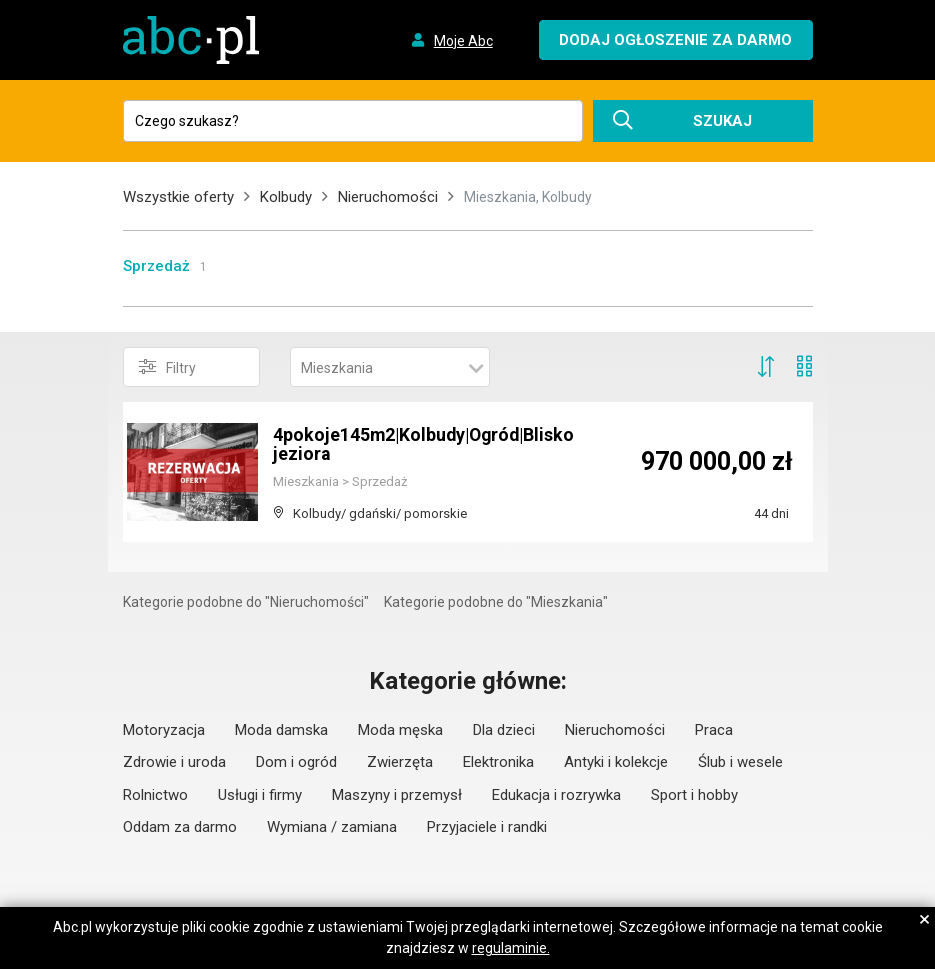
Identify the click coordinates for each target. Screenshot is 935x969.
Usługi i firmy (260, 795)
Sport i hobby (694, 795)
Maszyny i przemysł (397, 795)
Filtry (167, 367)
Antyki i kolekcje (616, 762)
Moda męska (400, 730)
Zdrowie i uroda (174, 762)
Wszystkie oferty (178, 197)
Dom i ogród (296, 762)
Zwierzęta (400, 762)
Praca (714, 730)
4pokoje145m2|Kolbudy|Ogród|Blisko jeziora (427, 444)
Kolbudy (286, 197)
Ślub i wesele (740, 762)
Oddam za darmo (180, 827)
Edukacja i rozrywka (556, 795)
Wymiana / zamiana (332, 827)
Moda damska (281, 730)
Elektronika (498, 762)
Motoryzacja (164, 730)
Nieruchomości (388, 197)
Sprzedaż (156, 266)
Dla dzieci (504, 730)
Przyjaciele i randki (487, 827)
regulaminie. (511, 948)
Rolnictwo (155, 795)
